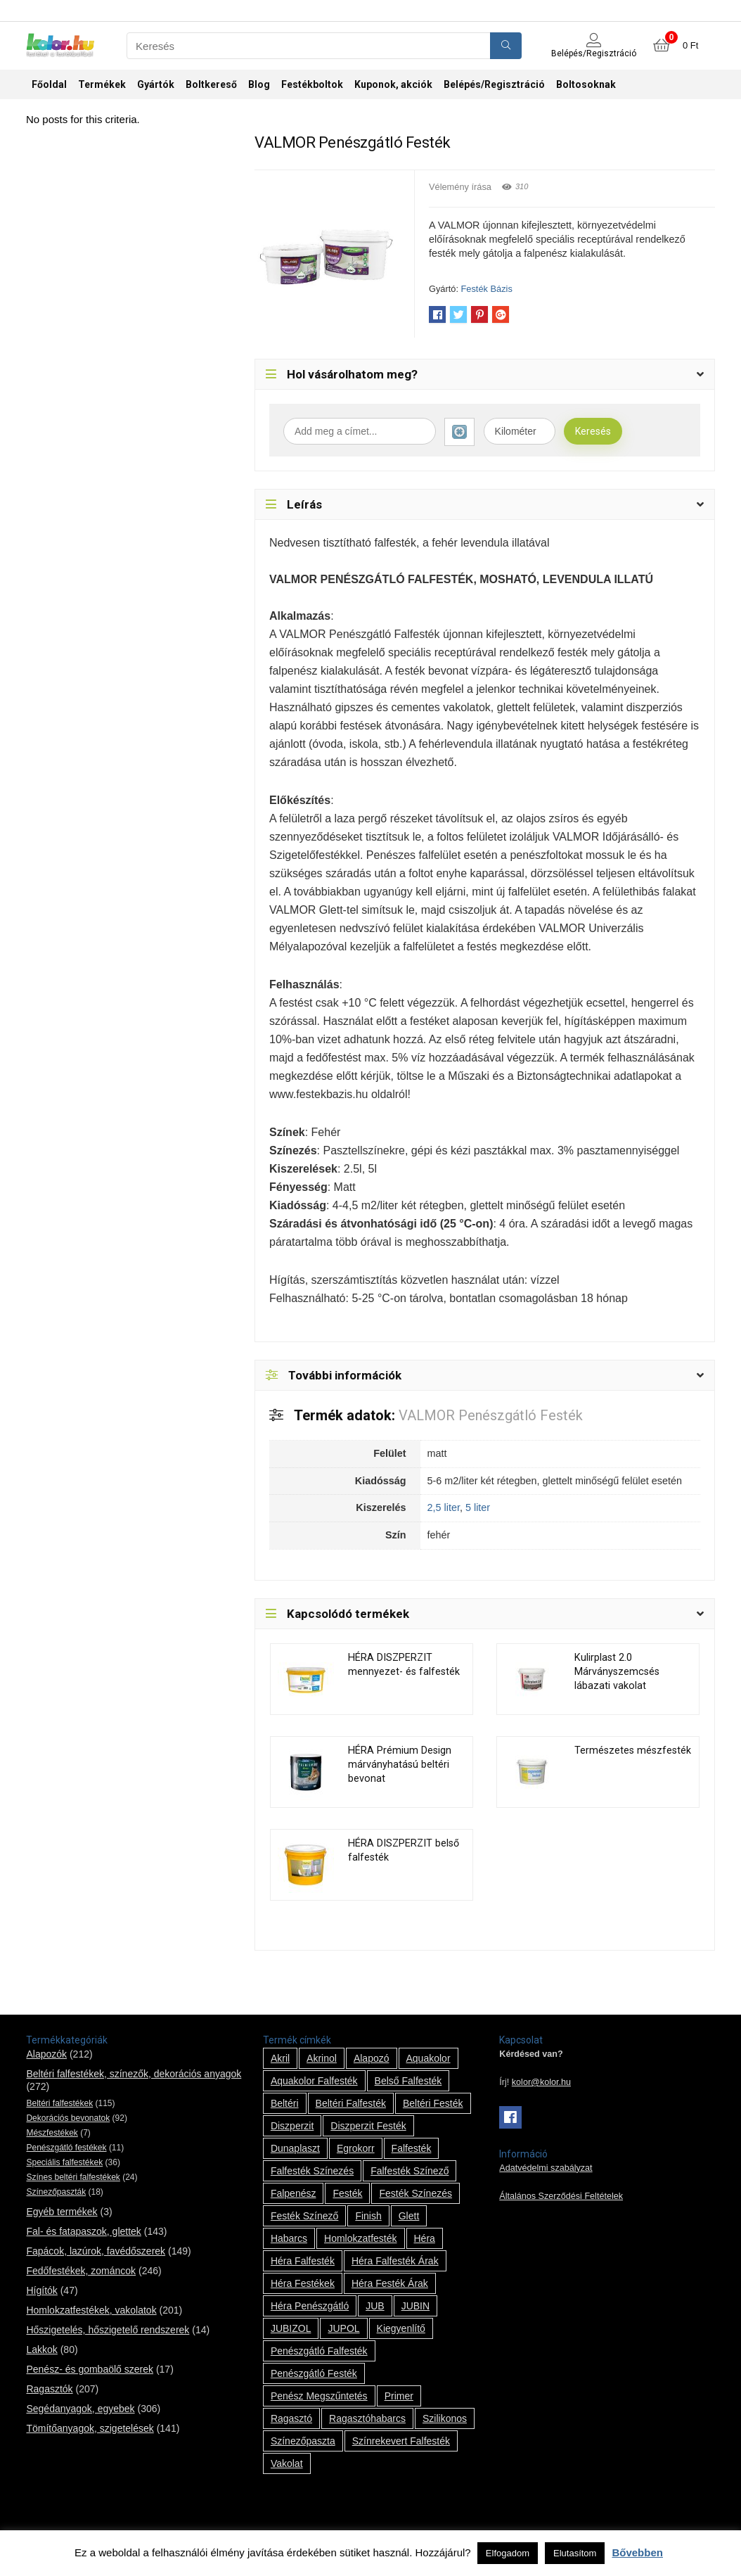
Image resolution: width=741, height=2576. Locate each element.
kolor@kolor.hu (541, 2082)
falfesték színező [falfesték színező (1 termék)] (409, 2170)
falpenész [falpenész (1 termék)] (293, 2193)
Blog (259, 84)
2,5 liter (443, 1507)
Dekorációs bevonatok (68, 2118)
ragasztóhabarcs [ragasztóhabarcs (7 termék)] (367, 2418)
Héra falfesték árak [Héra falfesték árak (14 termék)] (395, 2260)
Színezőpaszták (56, 2192)
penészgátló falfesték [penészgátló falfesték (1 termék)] (319, 2351)
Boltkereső (211, 84)
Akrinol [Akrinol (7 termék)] (322, 2058)
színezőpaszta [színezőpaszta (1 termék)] (303, 2441)
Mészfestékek (51, 2133)
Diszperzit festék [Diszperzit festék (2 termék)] (368, 2125)
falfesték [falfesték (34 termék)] (412, 2148)
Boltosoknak (586, 84)
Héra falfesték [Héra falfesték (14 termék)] (303, 2260)
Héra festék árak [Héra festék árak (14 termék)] (390, 2283)
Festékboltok (312, 84)
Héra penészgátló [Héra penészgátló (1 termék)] (310, 2306)
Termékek (102, 84)
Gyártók (155, 84)
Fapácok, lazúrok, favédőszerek (95, 2251)
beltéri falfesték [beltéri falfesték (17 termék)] (351, 2103)
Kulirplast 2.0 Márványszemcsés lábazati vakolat (616, 1672)
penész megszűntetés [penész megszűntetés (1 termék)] (319, 2396)
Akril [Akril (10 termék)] (280, 2058)
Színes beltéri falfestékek (73, 2177)
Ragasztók (49, 2389)
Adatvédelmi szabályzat (545, 2168)
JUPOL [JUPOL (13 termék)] (343, 2328)
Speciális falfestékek (64, 2162)
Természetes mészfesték (632, 1750)
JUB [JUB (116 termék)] (375, 2306)
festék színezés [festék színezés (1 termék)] (415, 2193)
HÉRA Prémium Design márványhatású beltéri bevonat (399, 1765)
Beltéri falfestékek (59, 2103)
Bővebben (637, 2552)
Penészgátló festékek (66, 2148)
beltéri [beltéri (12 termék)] (285, 2103)
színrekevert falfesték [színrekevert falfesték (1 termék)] (401, 2441)
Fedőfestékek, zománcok (81, 2270)
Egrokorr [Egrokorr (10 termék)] (356, 2148)
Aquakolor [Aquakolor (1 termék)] (428, 2058)
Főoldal (49, 84)
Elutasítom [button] (574, 2553)
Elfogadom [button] (507, 2553)
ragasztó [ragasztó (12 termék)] (291, 2418)
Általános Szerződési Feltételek (561, 2196)
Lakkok (41, 2349)
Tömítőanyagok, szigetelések (89, 2428)
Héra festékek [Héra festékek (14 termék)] (303, 2283)
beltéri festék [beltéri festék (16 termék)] (433, 2103)
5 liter (477, 1507)
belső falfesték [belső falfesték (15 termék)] (408, 2080)
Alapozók (46, 2054)
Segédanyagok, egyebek (80, 2408)
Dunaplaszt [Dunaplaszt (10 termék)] (295, 2148)
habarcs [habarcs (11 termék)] (289, 2238)
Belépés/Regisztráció (494, 84)
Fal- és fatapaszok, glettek (83, 2231)
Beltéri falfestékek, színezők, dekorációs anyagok (133, 2073)
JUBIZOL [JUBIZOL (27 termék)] (291, 2328)
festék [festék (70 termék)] (347, 2193)
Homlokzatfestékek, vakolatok (91, 2310)
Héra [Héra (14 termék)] (424, 2238)
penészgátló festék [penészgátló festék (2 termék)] (314, 2373)
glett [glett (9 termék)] (409, 2215)
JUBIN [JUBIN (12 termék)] (415, 2306)
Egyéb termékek (61, 2211)
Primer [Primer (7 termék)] (399, 2396)
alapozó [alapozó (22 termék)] (371, 2058)
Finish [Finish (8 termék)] (368, 2215)
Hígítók (41, 2290)
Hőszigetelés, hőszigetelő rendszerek (107, 2329)
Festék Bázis (487, 288)
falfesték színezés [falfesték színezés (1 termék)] (312, 2170)
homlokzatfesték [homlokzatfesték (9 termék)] (360, 2238)
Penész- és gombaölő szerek (89, 2369)
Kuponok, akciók (393, 84)
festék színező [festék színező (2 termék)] (305, 2215)
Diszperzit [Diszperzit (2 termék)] (292, 2125)
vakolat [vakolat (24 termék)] (287, 2463)
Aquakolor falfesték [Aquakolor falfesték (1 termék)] (314, 2080)
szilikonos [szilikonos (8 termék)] (445, 2418)
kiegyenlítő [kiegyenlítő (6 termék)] (401, 2328)
